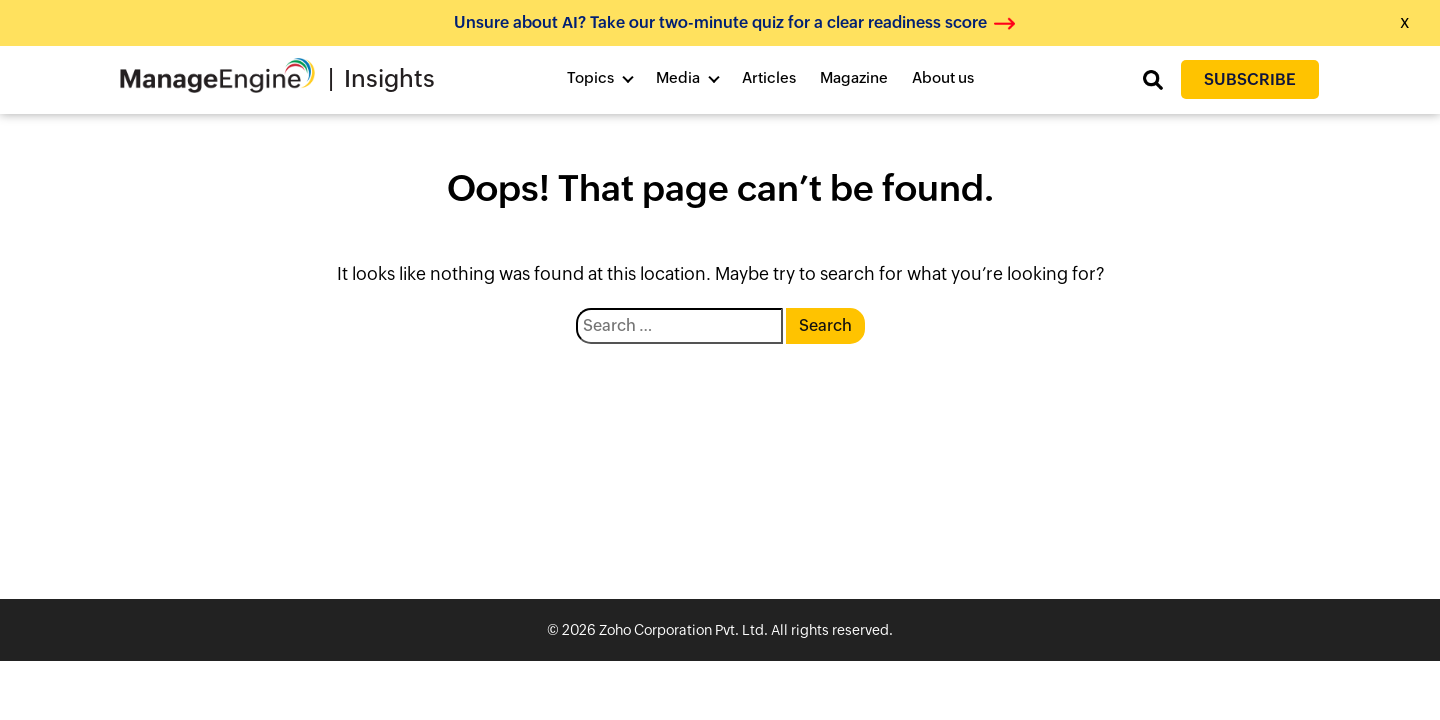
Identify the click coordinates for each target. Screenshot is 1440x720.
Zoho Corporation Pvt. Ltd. (683, 630)
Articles (769, 77)
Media (678, 77)
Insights (389, 78)
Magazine (854, 77)
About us (943, 77)
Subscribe (1250, 79)
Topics (590, 77)
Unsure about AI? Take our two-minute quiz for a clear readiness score (720, 23)
